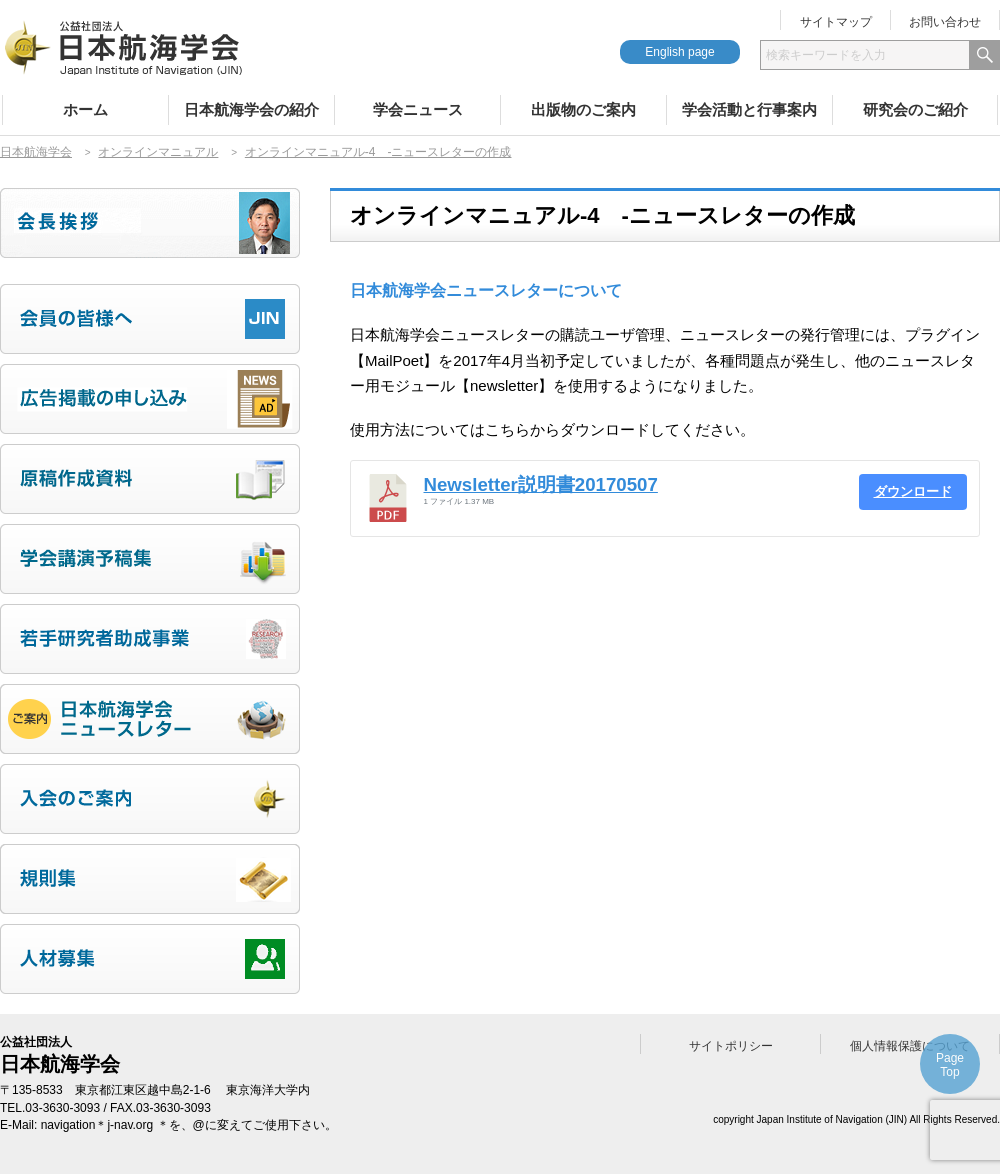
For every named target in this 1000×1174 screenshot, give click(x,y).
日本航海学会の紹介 (251, 109)
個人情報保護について (910, 1046)
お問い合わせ (945, 22)
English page (679, 52)
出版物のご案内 (583, 109)
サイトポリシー (731, 1046)
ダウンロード (913, 491)
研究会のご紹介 (915, 109)
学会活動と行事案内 (749, 109)
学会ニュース (418, 109)
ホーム (85, 109)
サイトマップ (836, 22)
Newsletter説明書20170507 (541, 484)
